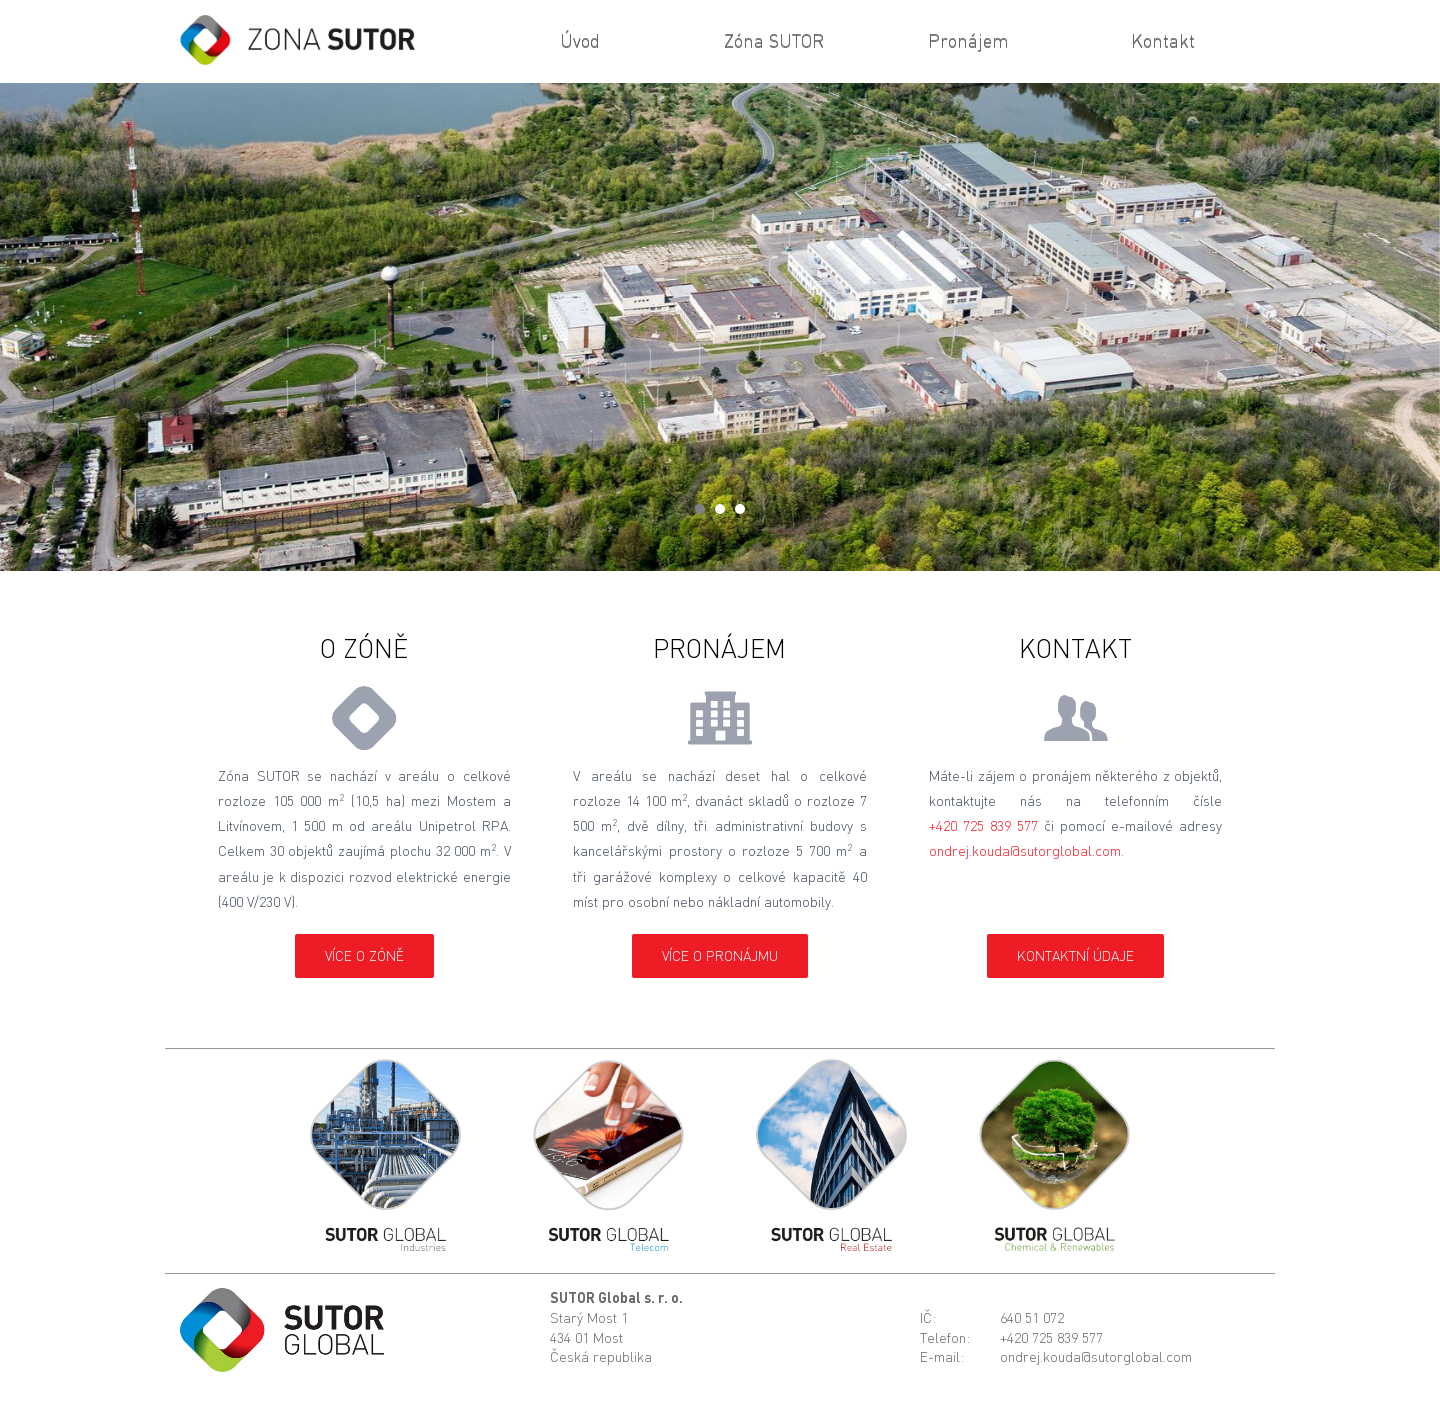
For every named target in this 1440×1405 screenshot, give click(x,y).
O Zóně (364, 648)
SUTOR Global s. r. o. (616, 1297)
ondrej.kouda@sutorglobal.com (1025, 850)
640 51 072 (1032, 1317)
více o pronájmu (720, 955)
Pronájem (968, 40)
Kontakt (1163, 40)
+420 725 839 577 (983, 825)
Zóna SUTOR (774, 40)
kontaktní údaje (1075, 955)
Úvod (580, 40)
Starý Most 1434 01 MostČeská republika (601, 1337)
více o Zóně (364, 955)
